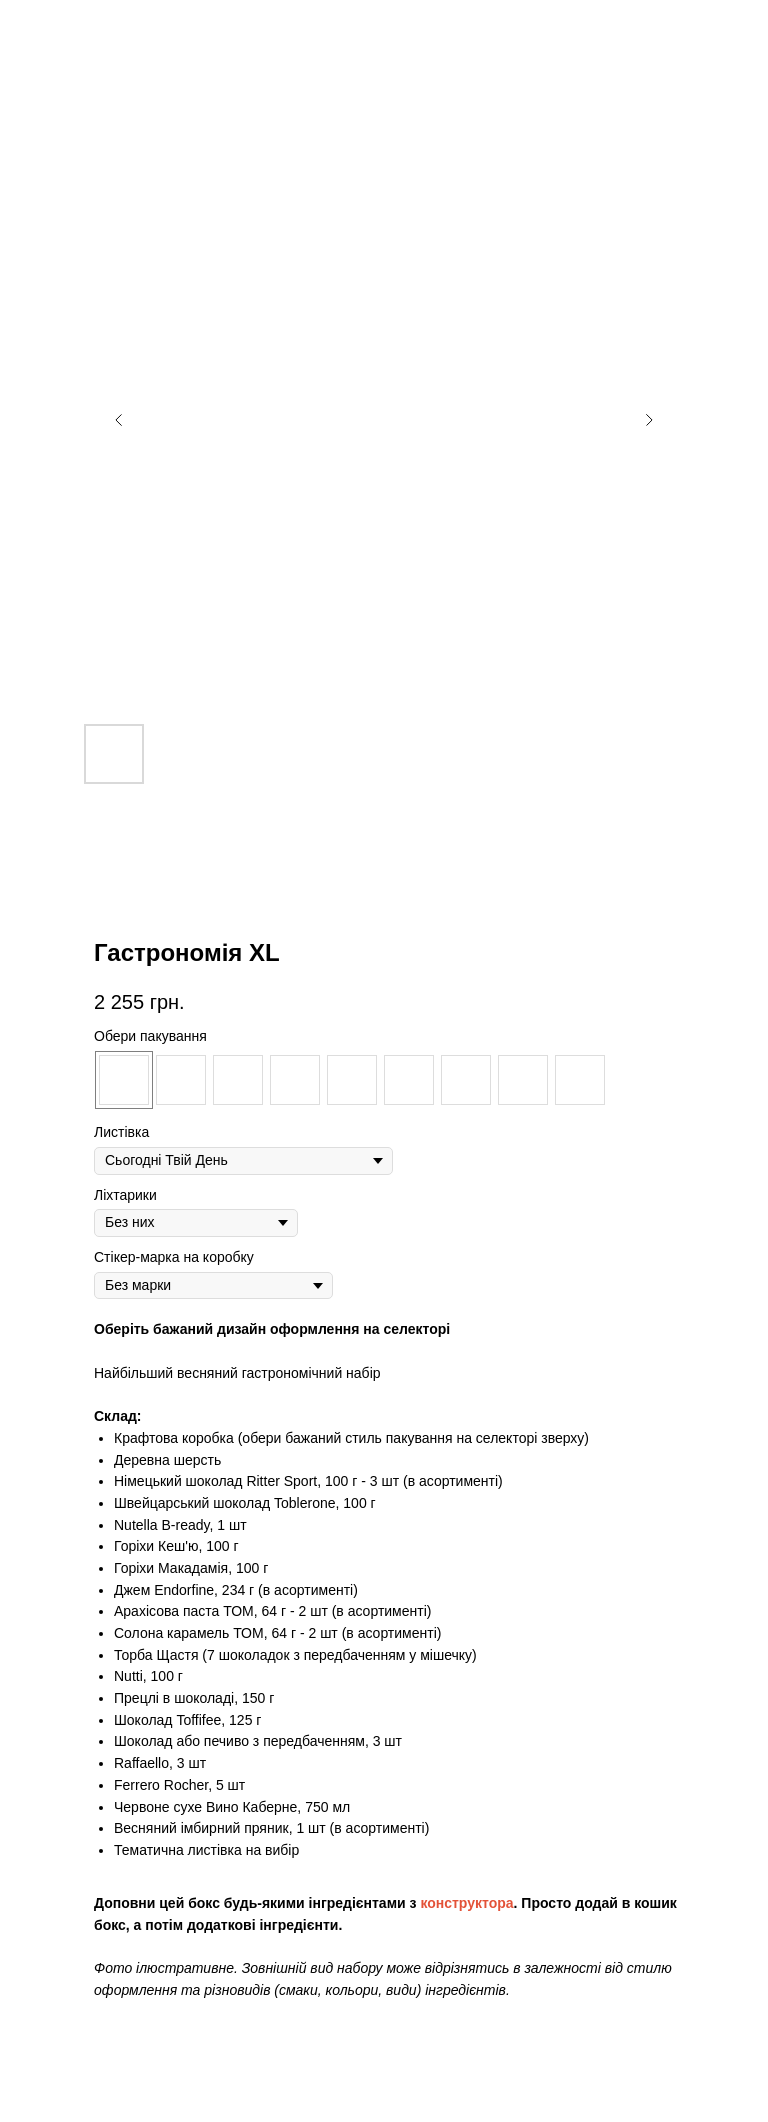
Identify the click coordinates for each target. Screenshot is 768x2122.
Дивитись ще (80, 30)
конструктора (466, 1903)
